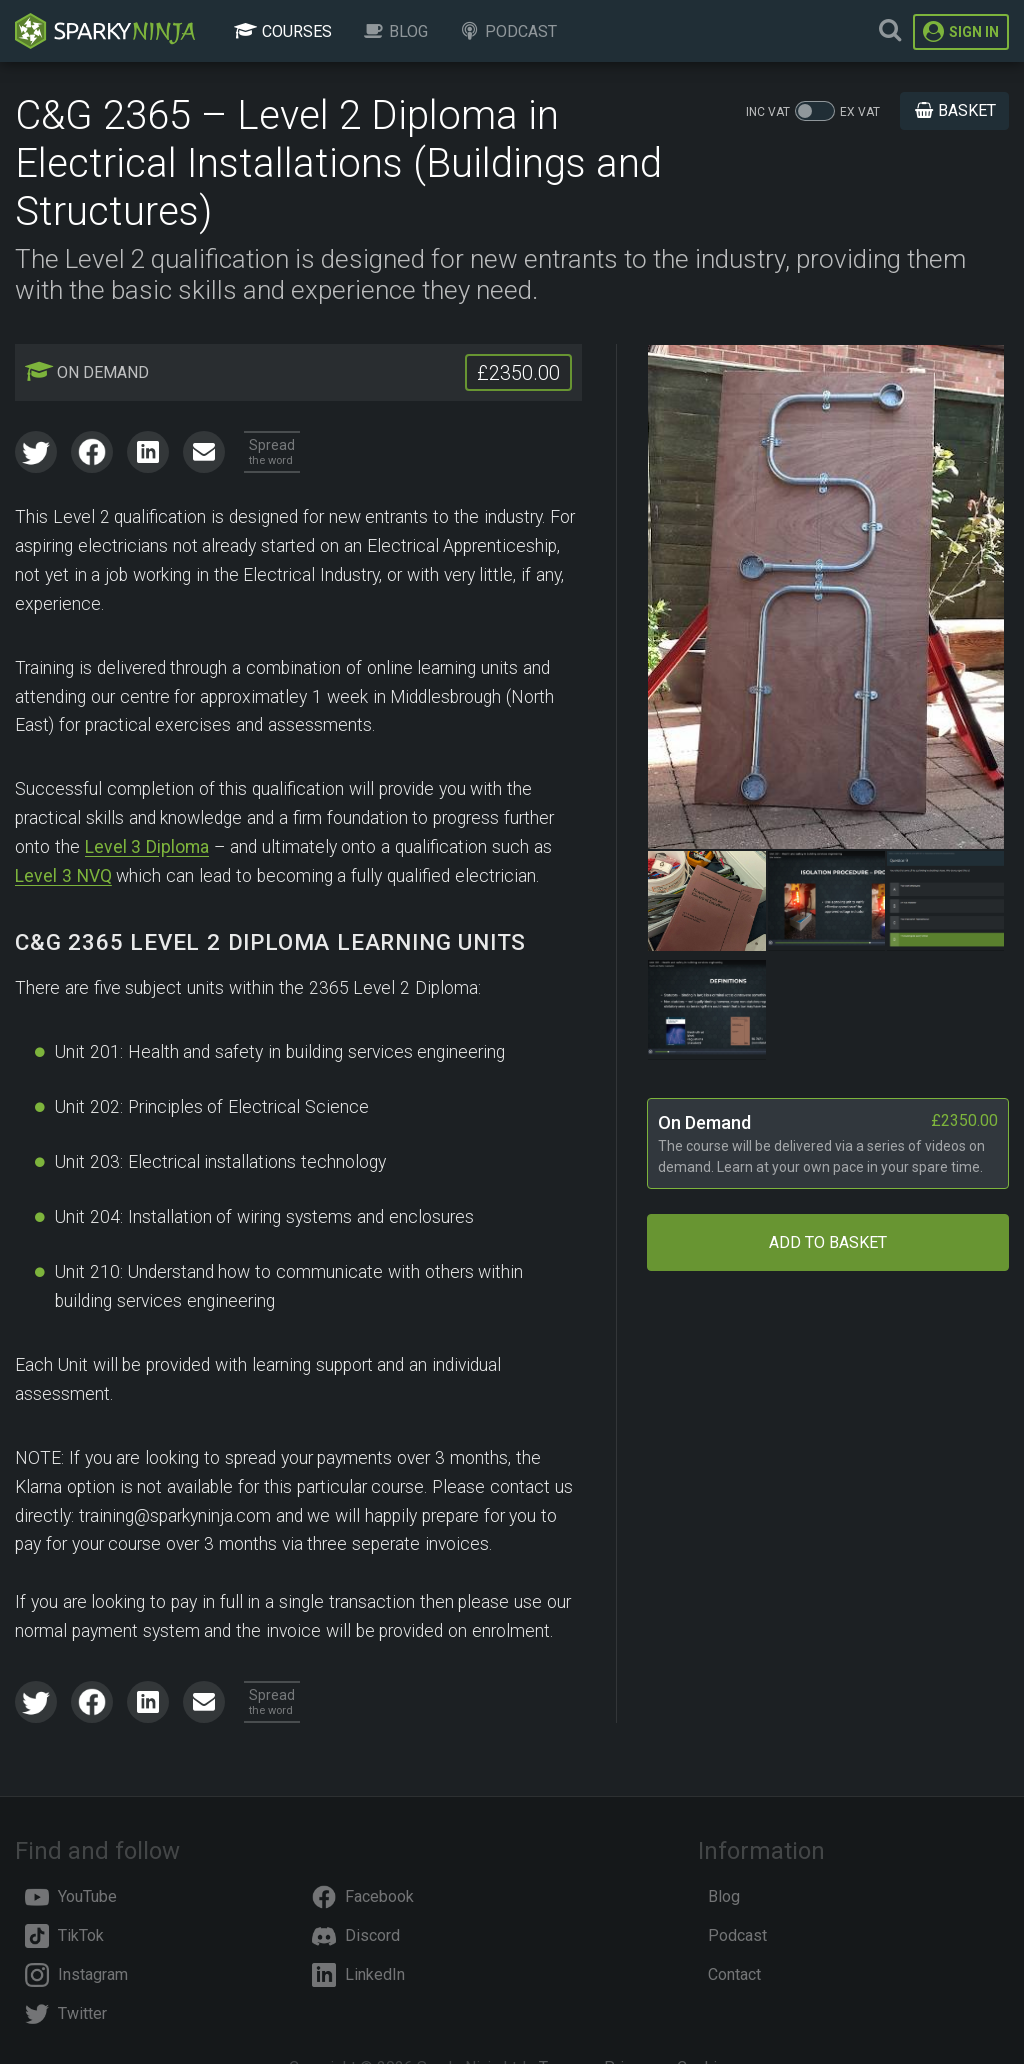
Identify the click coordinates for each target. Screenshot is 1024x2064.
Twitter (66, 2013)
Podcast (507, 31)
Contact (734, 1974)
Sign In (961, 31)
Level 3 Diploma (147, 847)
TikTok (64, 1935)
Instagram (76, 1974)
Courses (282, 31)
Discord (356, 1935)
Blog (395, 31)
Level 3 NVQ (63, 876)
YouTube (71, 1896)
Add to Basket (828, 1242)
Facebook (363, 1896)
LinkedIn (358, 1974)
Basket (954, 110)
